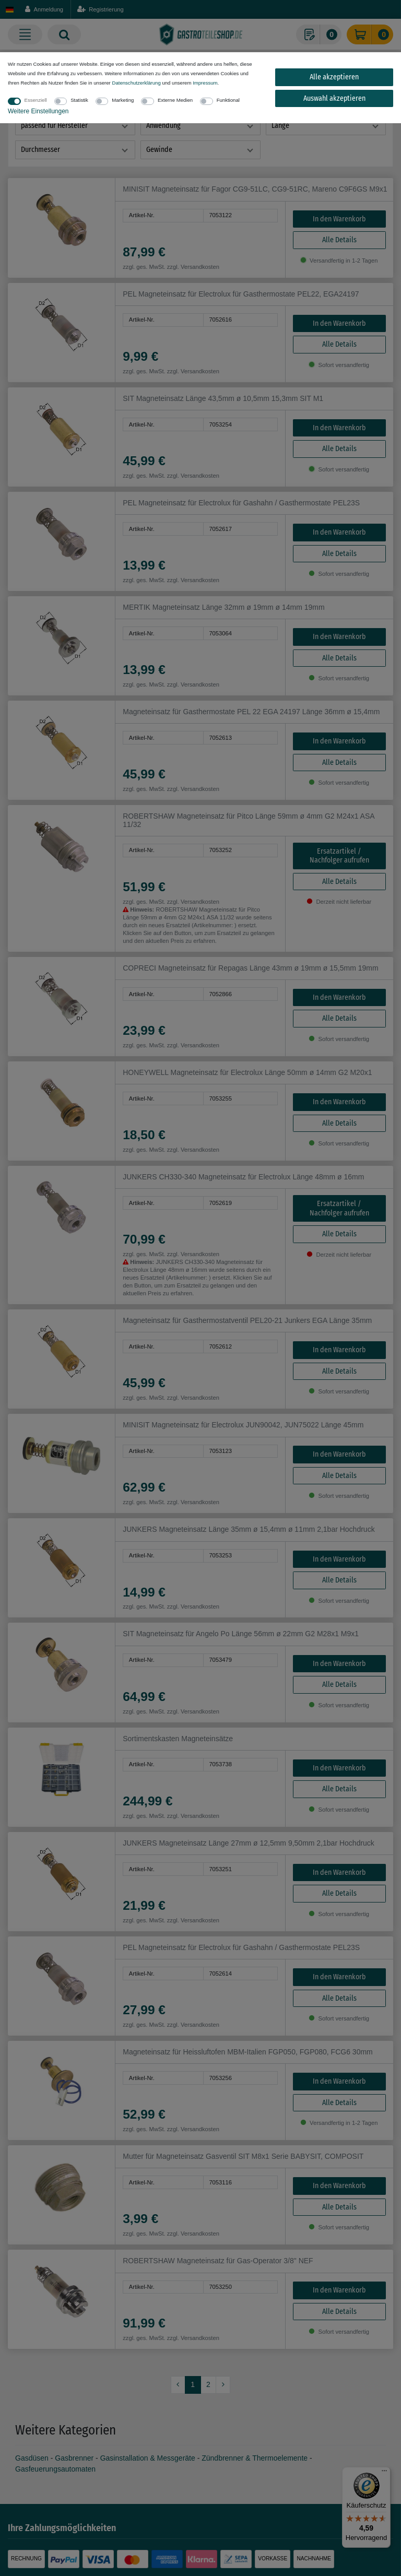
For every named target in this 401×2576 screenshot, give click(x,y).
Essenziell (36, 100)
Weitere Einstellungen (38, 111)
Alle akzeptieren (334, 77)
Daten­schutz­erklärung (136, 83)
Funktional (228, 100)
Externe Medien (175, 100)
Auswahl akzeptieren (334, 98)
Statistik (79, 100)
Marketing (123, 100)
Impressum (205, 83)
